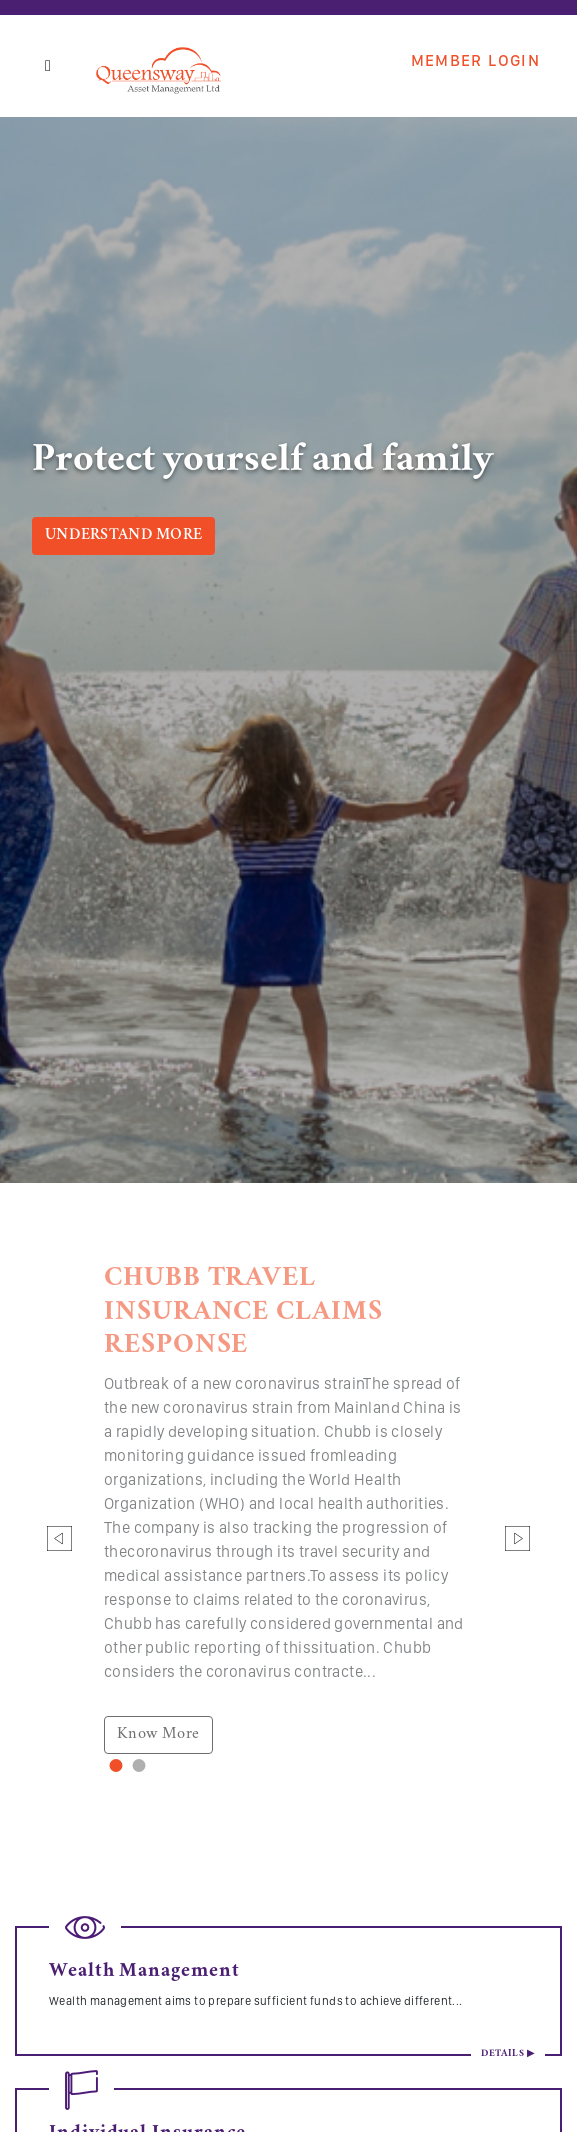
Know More (158, 1734)
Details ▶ (508, 2054)
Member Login (475, 61)
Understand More (123, 536)
